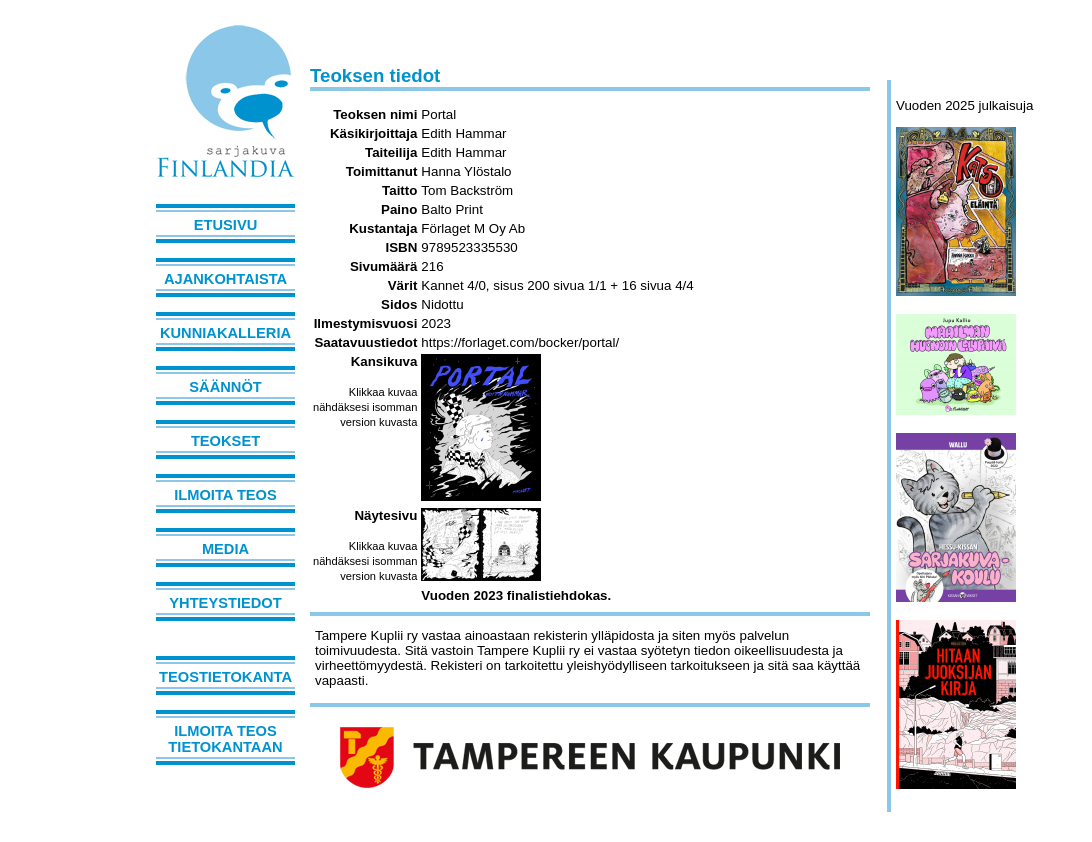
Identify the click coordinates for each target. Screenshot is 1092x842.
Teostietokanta (225, 677)
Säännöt (225, 387)
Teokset (225, 441)
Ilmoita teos (225, 495)
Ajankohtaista (225, 279)
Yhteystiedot (225, 603)
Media (225, 549)
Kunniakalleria (225, 333)
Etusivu (226, 225)
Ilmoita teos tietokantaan (225, 739)
